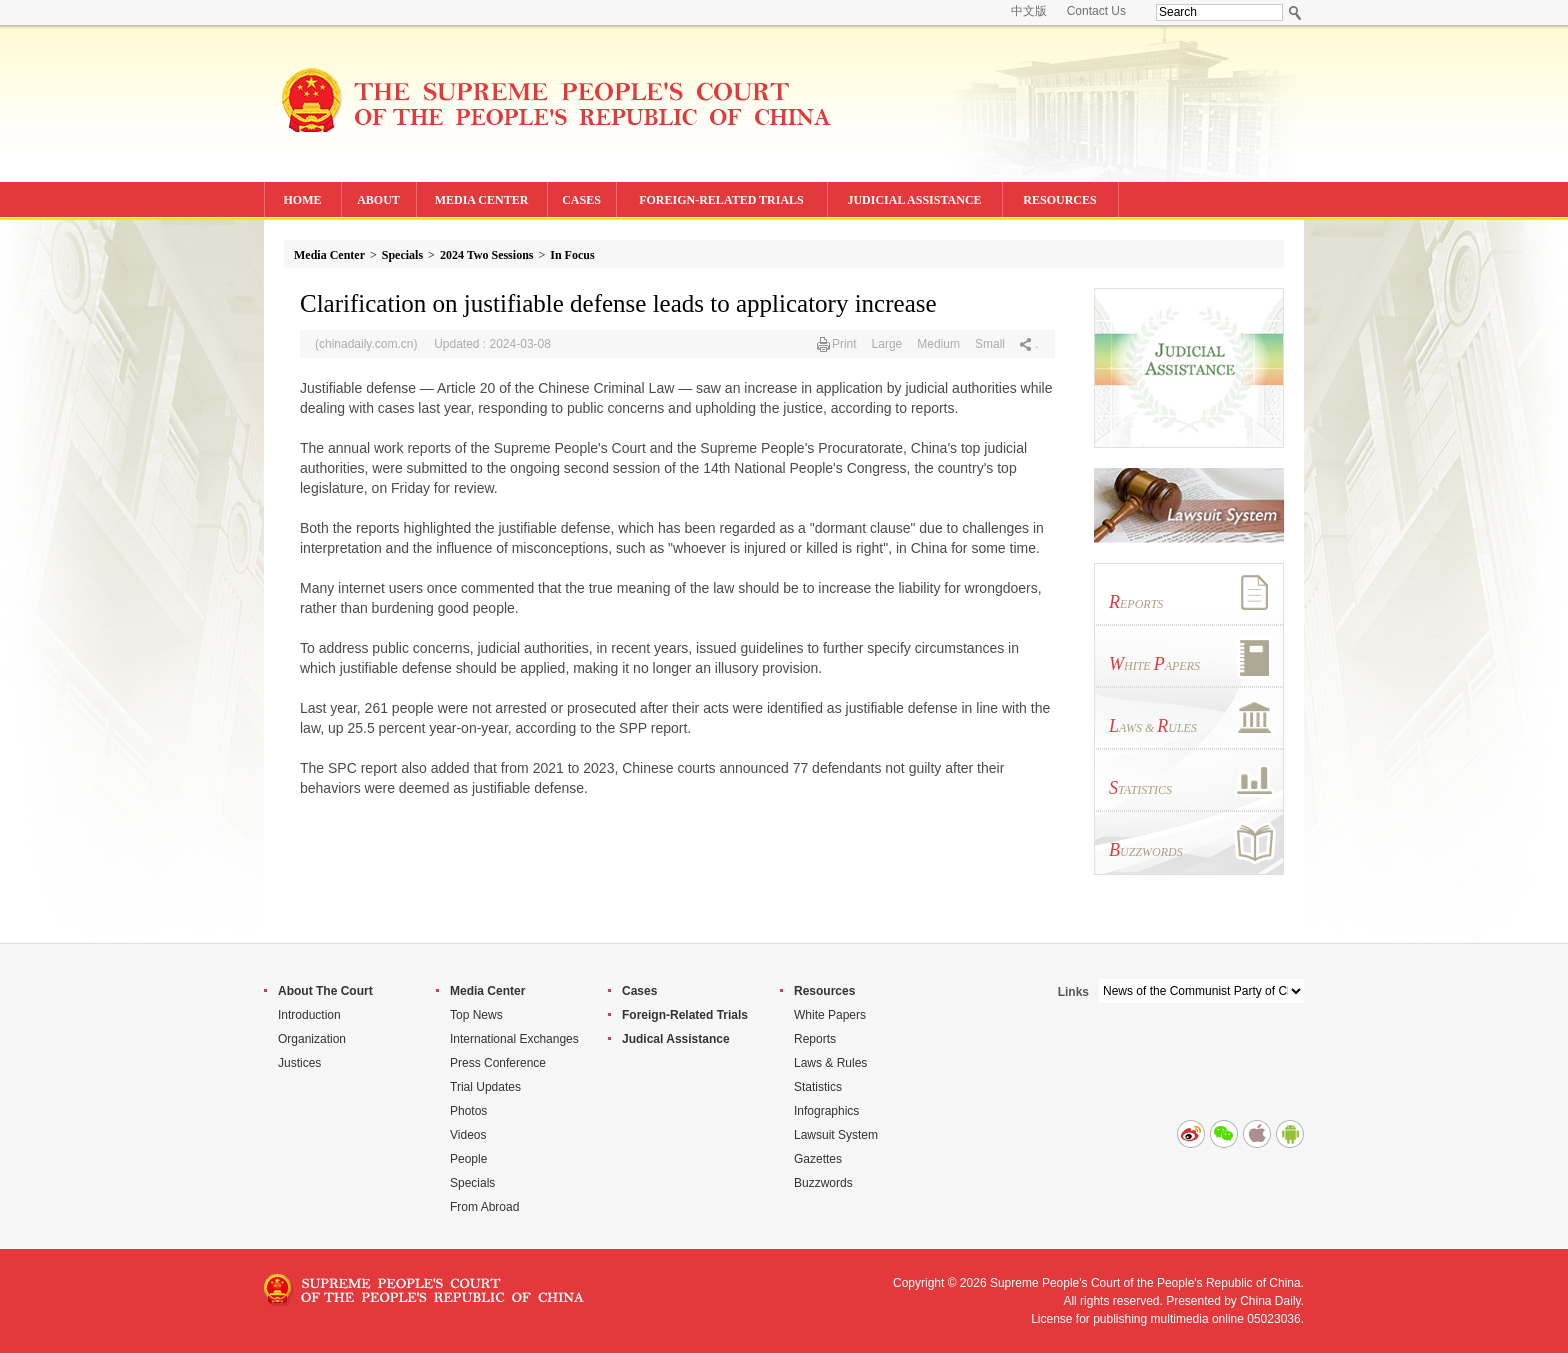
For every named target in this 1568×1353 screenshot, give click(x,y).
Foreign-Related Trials (685, 1015)
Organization (312, 1039)
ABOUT (378, 200)
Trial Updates (485, 1087)
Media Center (329, 255)
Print (844, 344)
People (468, 1159)
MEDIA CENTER (482, 200)
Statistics (818, 1087)
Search (1295, 12)
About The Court (325, 991)
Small (990, 344)
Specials (402, 255)
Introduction (309, 1015)
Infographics (826, 1111)
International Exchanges (514, 1039)
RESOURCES (1059, 200)
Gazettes (818, 1159)
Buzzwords (823, 1183)
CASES (581, 200)
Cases (639, 991)
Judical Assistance (676, 1039)
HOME (303, 200)
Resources (824, 991)
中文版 (1029, 11)
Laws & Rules (830, 1063)
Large (887, 344)
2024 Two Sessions (487, 255)
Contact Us (1096, 11)
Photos (468, 1111)
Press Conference (498, 1063)
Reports (815, 1039)
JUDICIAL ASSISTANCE (914, 200)
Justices (299, 1063)
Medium (938, 344)
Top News (476, 1015)
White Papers (830, 1015)
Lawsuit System (836, 1135)
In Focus (572, 255)
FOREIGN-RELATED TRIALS (721, 200)
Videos (468, 1135)
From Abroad (484, 1207)
